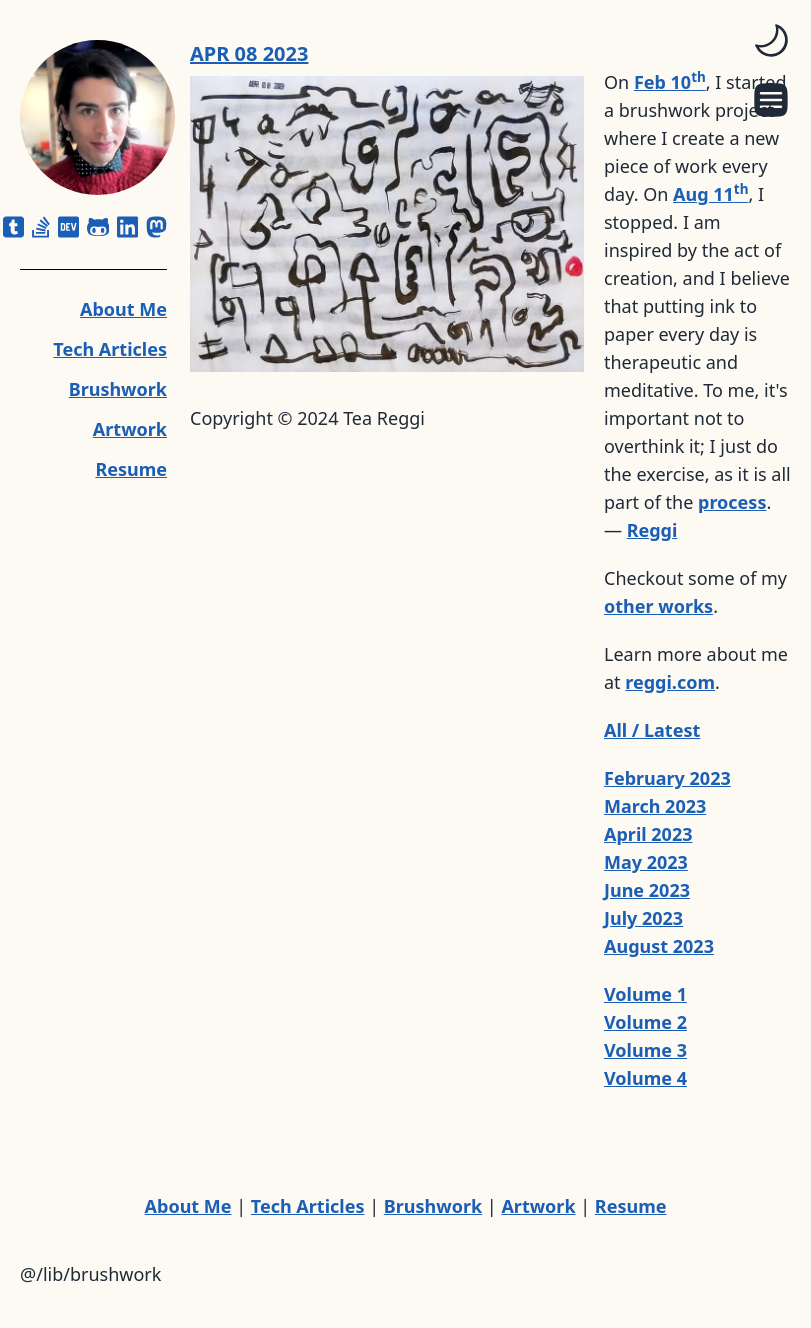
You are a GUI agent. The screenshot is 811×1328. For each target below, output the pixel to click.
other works (658, 606)
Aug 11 (710, 194)
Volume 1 (645, 994)
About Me (123, 309)
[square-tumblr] (13, 227)
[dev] (68, 227)
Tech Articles (110, 349)
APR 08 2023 (249, 53)
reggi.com (670, 682)
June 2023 (647, 890)
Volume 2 (645, 1022)
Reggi (652, 530)
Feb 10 (670, 82)
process (732, 502)
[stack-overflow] (41, 227)
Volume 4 (645, 1078)
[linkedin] (127, 227)
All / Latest (652, 730)
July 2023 (643, 918)
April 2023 (648, 834)
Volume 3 (645, 1050)
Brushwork (118, 389)
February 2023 (667, 778)
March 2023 (655, 806)
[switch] (771, 40)
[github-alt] (98, 227)
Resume (131, 469)
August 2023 (659, 946)
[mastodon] (156, 227)
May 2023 (646, 862)
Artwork (130, 429)
